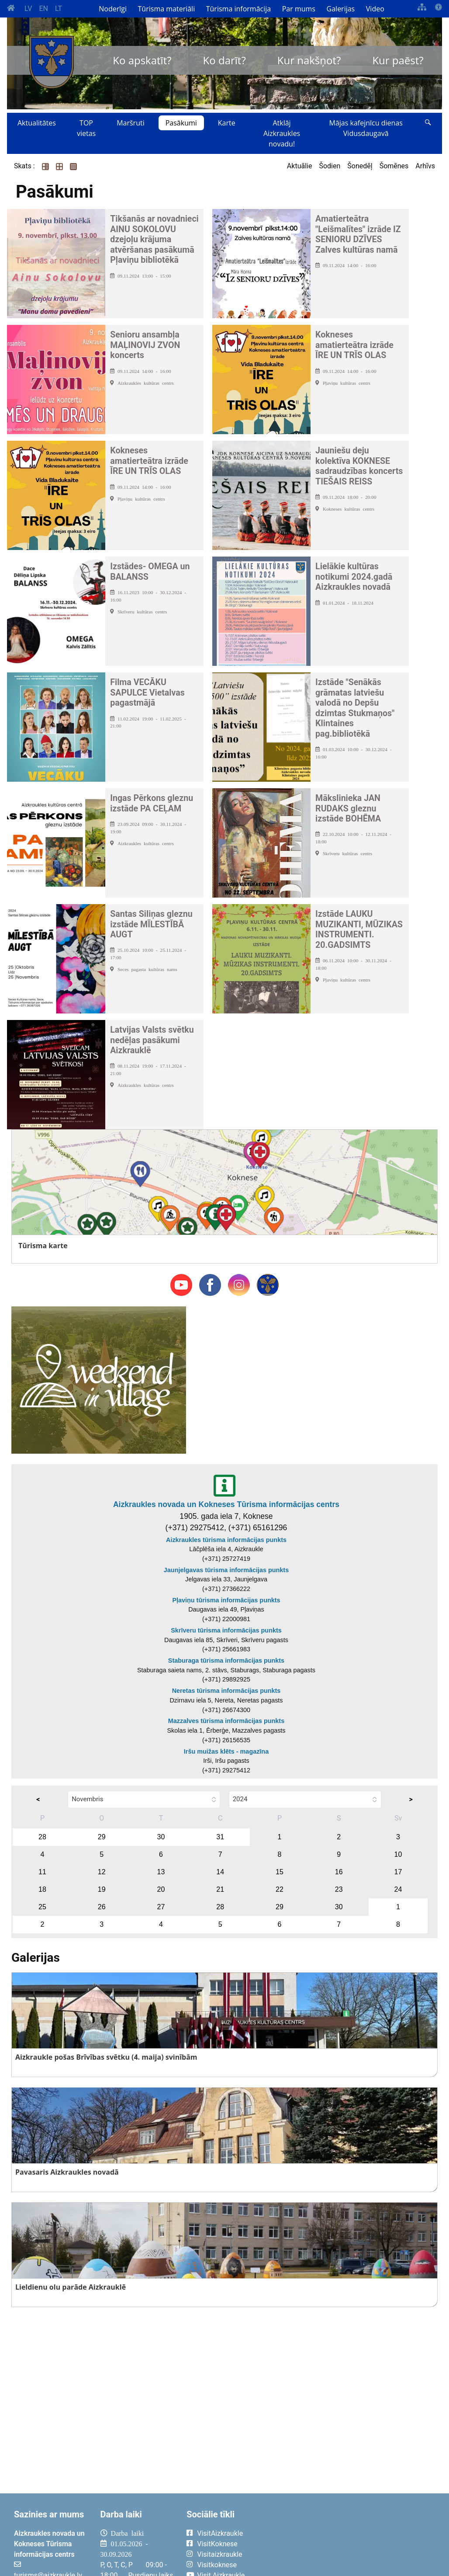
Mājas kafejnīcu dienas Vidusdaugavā (366, 128)
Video (375, 9)
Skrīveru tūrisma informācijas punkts (226, 1630)
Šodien (329, 166)
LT (58, 8)
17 (398, 1872)
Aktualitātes (36, 123)
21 (220, 1889)
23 (339, 1889)
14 (220, 1872)
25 (42, 1907)
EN (43, 8)
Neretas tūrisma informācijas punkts (226, 1690)
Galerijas (341, 9)
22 (279, 1889)
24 (398, 1889)
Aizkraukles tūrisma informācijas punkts (226, 1539)
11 (42, 1872)
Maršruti (131, 123)
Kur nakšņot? (309, 60)
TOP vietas (86, 128)
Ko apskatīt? (142, 60)
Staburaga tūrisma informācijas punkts (226, 1660)
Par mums (298, 9)
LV (28, 8)
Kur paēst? (397, 60)
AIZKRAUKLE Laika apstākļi (354, 2540)
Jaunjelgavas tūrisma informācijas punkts (226, 1569)
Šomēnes (394, 166)
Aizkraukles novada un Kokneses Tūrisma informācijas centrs (226, 1504)
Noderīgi (113, 9)
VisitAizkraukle (220, 2533)
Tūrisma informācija (238, 9)
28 (42, 1837)
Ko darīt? (224, 60)
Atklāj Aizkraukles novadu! (281, 133)
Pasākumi (181, 123)
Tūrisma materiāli (166, 9)
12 (102, 1872)
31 (220, 1837)
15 (279, 1872)
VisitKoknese (217, 2544)
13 (161, 1872)
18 (42, 1889)
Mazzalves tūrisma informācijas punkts (226, 1720)
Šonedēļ (359, 166)
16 (339, 1872)
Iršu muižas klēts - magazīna (226, 1751)
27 (161, 1907)
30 (161, 1837)
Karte (226, 123)
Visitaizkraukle (219, 2554)
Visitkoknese (217, 2565)
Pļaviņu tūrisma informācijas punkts (226, 1600)
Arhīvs (425, 166)
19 (102, 1889)
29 (102, 1837)
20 (161, 1889)
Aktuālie (299, 166)
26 (102, 1907)
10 (398, 1854)
